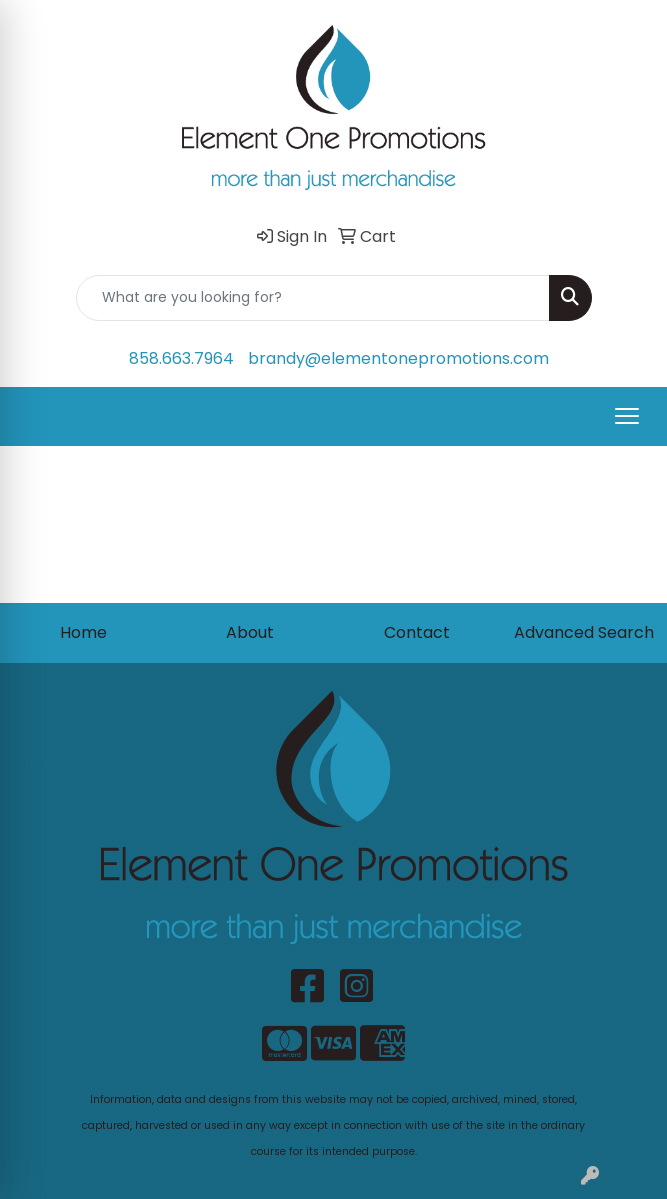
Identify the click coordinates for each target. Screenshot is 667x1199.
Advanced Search (584, 632)
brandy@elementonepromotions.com (398, 358)
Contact (417, 632)
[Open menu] (627, 416)
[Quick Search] (313, 298)
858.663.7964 (181, 358)
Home (83, 632)
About (250, 632)
